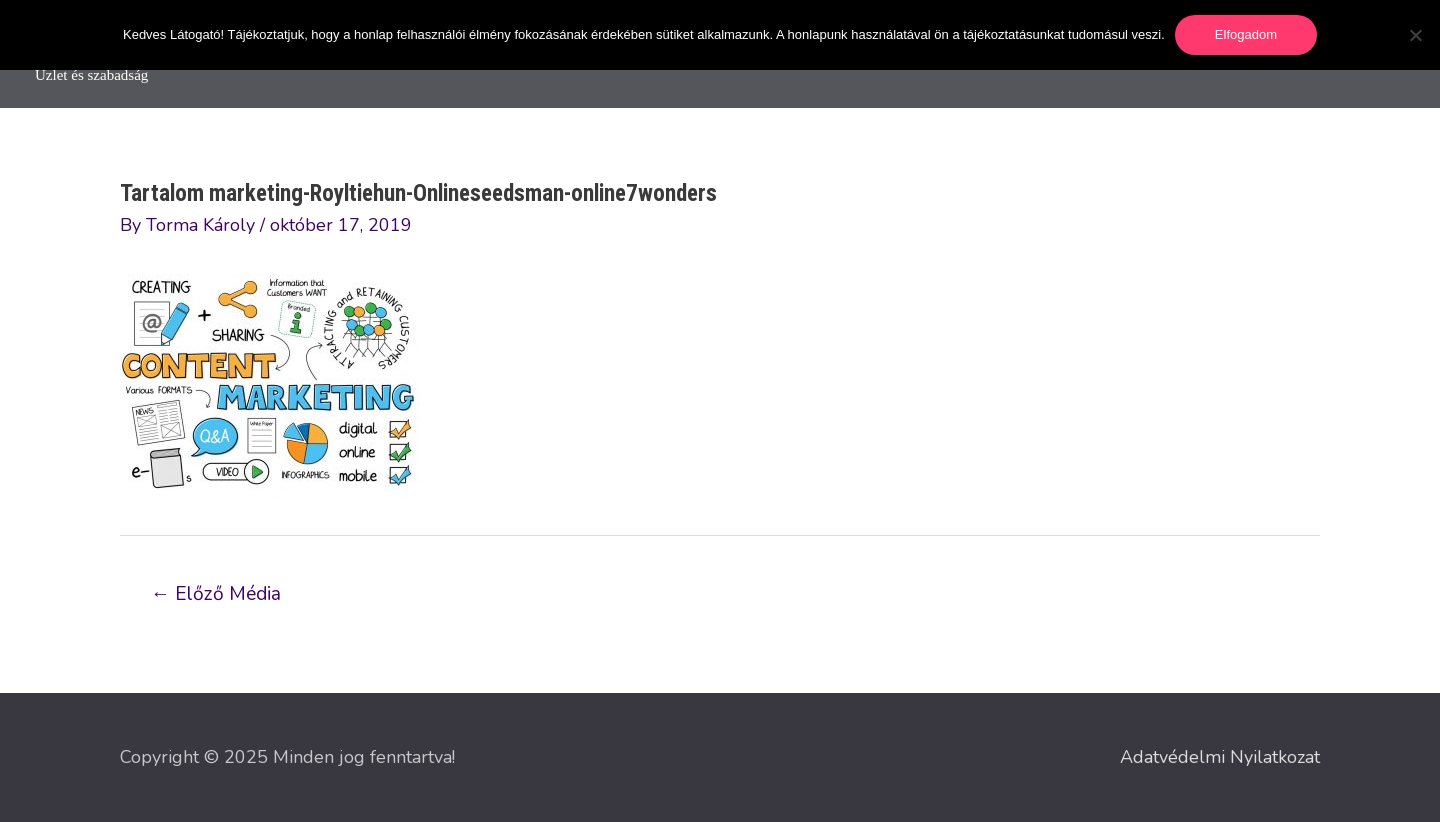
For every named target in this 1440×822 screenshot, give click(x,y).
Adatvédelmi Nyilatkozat (1220, 757)
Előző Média (216, 594)
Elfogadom (1246, 34)
